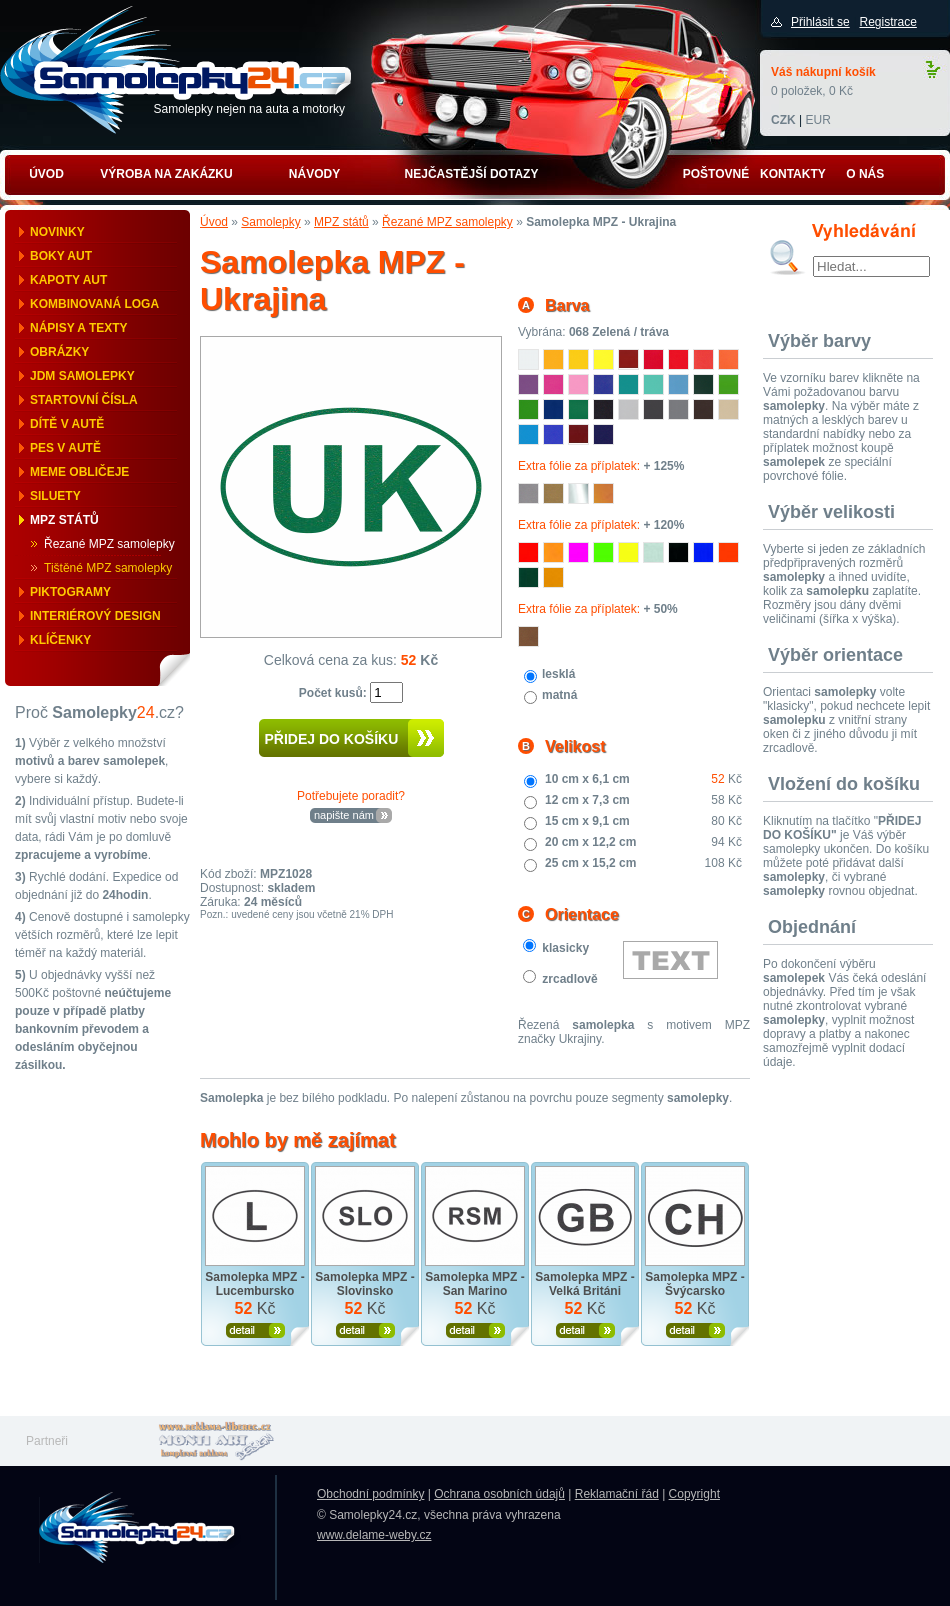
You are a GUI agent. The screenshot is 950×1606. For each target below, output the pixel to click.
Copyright (694, 1494)
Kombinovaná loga (94, 304)
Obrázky (59, 352)
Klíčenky (60, 640)
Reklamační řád (617, 1494)
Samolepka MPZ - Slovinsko (364, 1284)
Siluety (55, 496)
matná (559, 695)
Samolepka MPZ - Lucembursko (254, 1284)
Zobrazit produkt (255, 1330)
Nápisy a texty (79, 328)
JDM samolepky (82, 376)
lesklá (558, 674)
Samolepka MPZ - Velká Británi (584, 1284)
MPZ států (64, 520)
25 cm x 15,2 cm (590, 863)
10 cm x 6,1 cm (587, 779)
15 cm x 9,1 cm (587, 821)
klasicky (565, 948)
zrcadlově (569, 979)
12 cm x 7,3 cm (587, 800)
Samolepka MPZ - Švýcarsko (694, 1284)
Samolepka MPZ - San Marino (474, 1284)
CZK (783, 120)
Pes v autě (65, 448)
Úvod (214, 222)
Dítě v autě (67, 424)
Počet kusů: (334, 693)
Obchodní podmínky (370, 1494)
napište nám (344, 815)
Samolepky (270, 222)
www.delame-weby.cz (374, 1535)
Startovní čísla (84, 400)
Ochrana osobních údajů (499, 1494)
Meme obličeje (79, 472)
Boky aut (61, 256)
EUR (817, 120)
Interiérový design (95, 616)
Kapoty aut (68, 280)
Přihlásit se (820, 22)
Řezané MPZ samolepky (109, 544)
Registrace (887, 22)
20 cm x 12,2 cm (590, 842)
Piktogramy (70, 592)
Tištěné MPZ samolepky (108, 568)
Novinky (57, 232)
